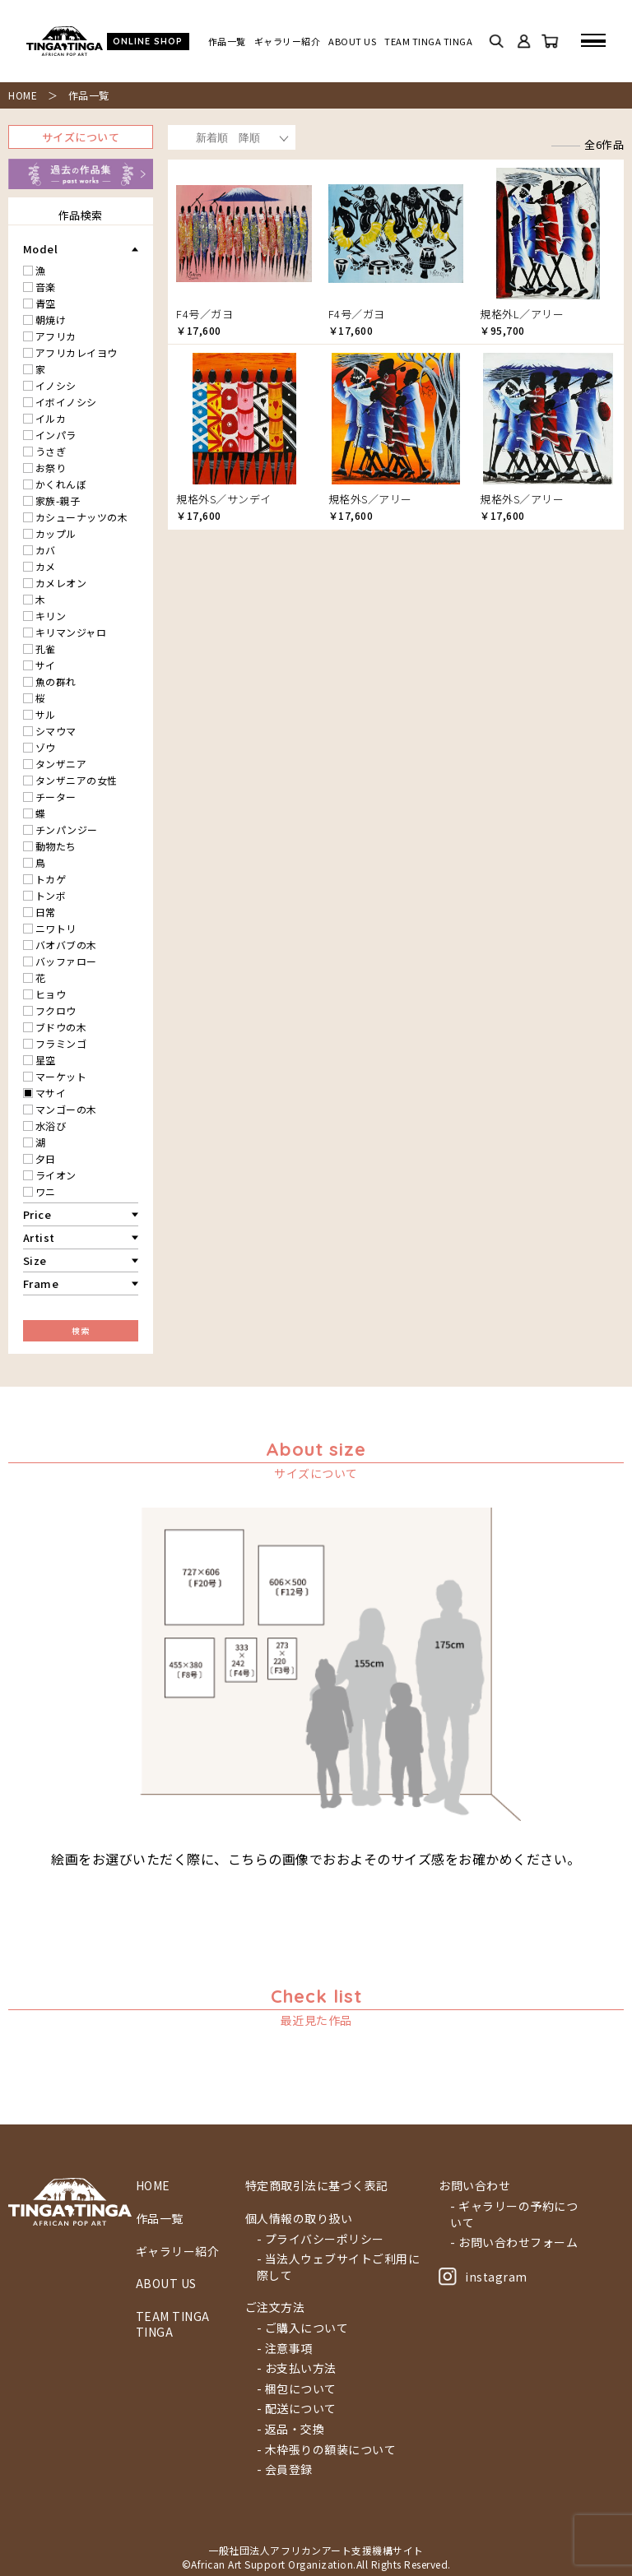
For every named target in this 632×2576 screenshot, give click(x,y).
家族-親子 (58, 500)
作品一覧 (227, 41)
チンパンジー (66, 829)
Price (37, 1214)
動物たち (56, 846)
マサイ (51, 1093)
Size (35, 1260)
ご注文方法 (275, 2307)
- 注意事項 (285, 2348)
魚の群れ (56, 681)
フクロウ (56, 1010)
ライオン (56, 1175)
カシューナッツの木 (81, 517)
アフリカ (56, 336)
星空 (45, 1060)
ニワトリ (56, 928)
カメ (45, 566)
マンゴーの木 (66, 1109)
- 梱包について (297, 2389)
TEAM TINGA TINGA (428, 41)
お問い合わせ (474, 2186)
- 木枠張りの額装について (327, 2450)
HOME (22, 95)
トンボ (51, 895)
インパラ (56, 435)
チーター (56, 797)
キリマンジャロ (71, 632)
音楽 (45, 287)
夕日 (45, 1158)
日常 (45, 912)
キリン (51, 616)
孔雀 (45, 649)
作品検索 (80, 215)
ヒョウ (51, 994)
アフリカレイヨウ (76, 352)
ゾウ (45, 747)
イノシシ (56, 385)
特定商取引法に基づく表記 (316, 2186)
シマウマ (56, 731)
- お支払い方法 (297, 2368)
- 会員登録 (285, 2469)
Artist (39, 1237)
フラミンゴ (61, 1043)
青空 (45, 303)
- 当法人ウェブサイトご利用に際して (339, 2267)
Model (40, 249)
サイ (45, 665)
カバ (45, 550)
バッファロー (66, 961)
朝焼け (51, 320)
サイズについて (81, 137)
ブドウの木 (61, 1027)
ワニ (45, 1191)
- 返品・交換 (291, 2429)
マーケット (61, 1076)
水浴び (51, 1126)
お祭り (51, 468)
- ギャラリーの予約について (514, 2214)
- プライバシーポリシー (320, 2239)
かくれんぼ (61, 484)
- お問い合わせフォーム (514, 2242)
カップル (56, 533)
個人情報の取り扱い (299, 2218)
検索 (80, 1330)
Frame (41, 1283)
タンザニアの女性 (76, 780)
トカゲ (51, 879)
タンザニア (61, 764)
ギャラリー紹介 (287, 41)
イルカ (51, 418)
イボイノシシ (66, 402)
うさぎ (51, 451)
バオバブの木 (66, 945)
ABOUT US (352, 41)
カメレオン (61, 583)
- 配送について (297, 2408)
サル (45, 714)
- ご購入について (303, 2328)
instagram (483, 2277)
